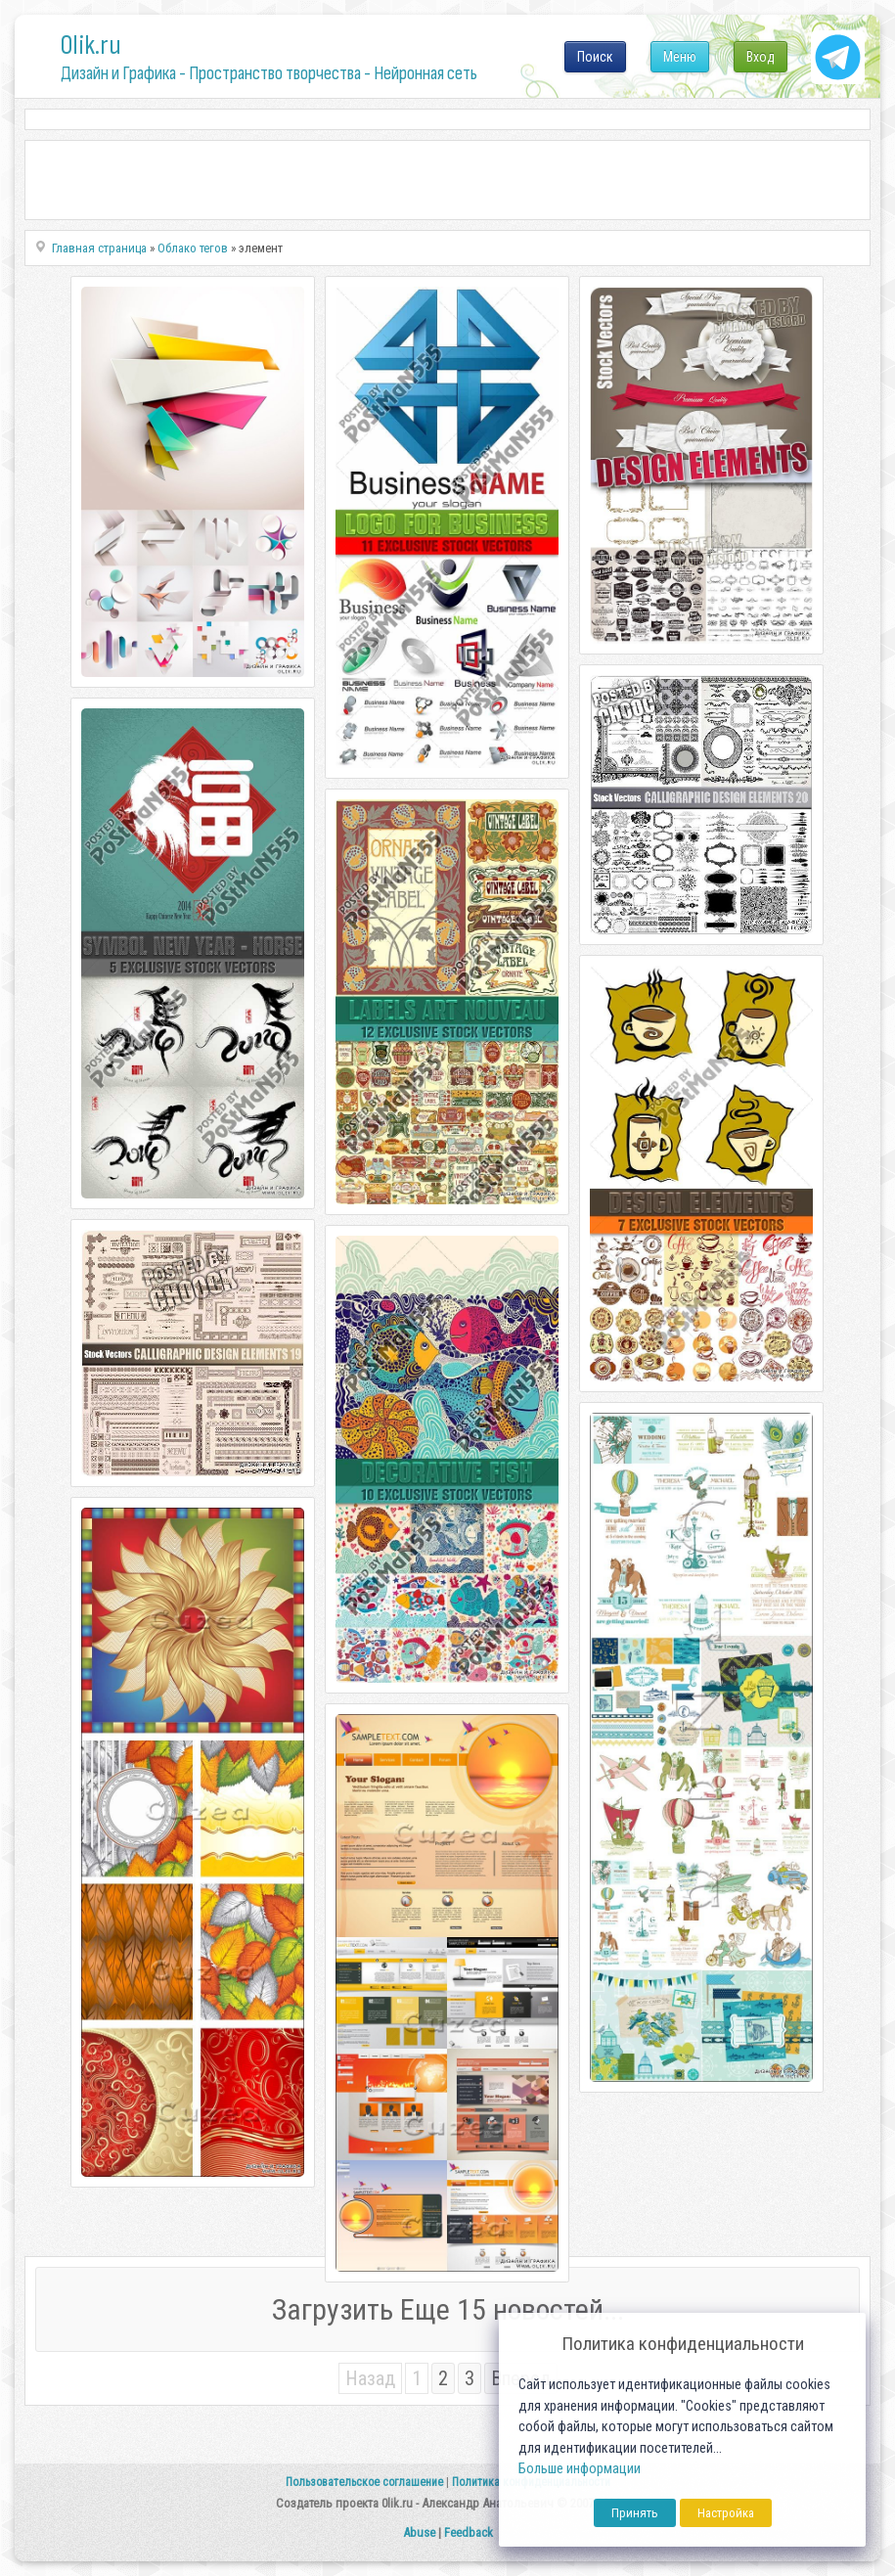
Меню (679, 57)
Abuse (419, 2532)
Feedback (468, 2532)
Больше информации (579, 2469)
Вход (760, 57)
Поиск (595, 57)
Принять (634, 2513)
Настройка (725, 2513)
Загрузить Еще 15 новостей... (448, 2309)
